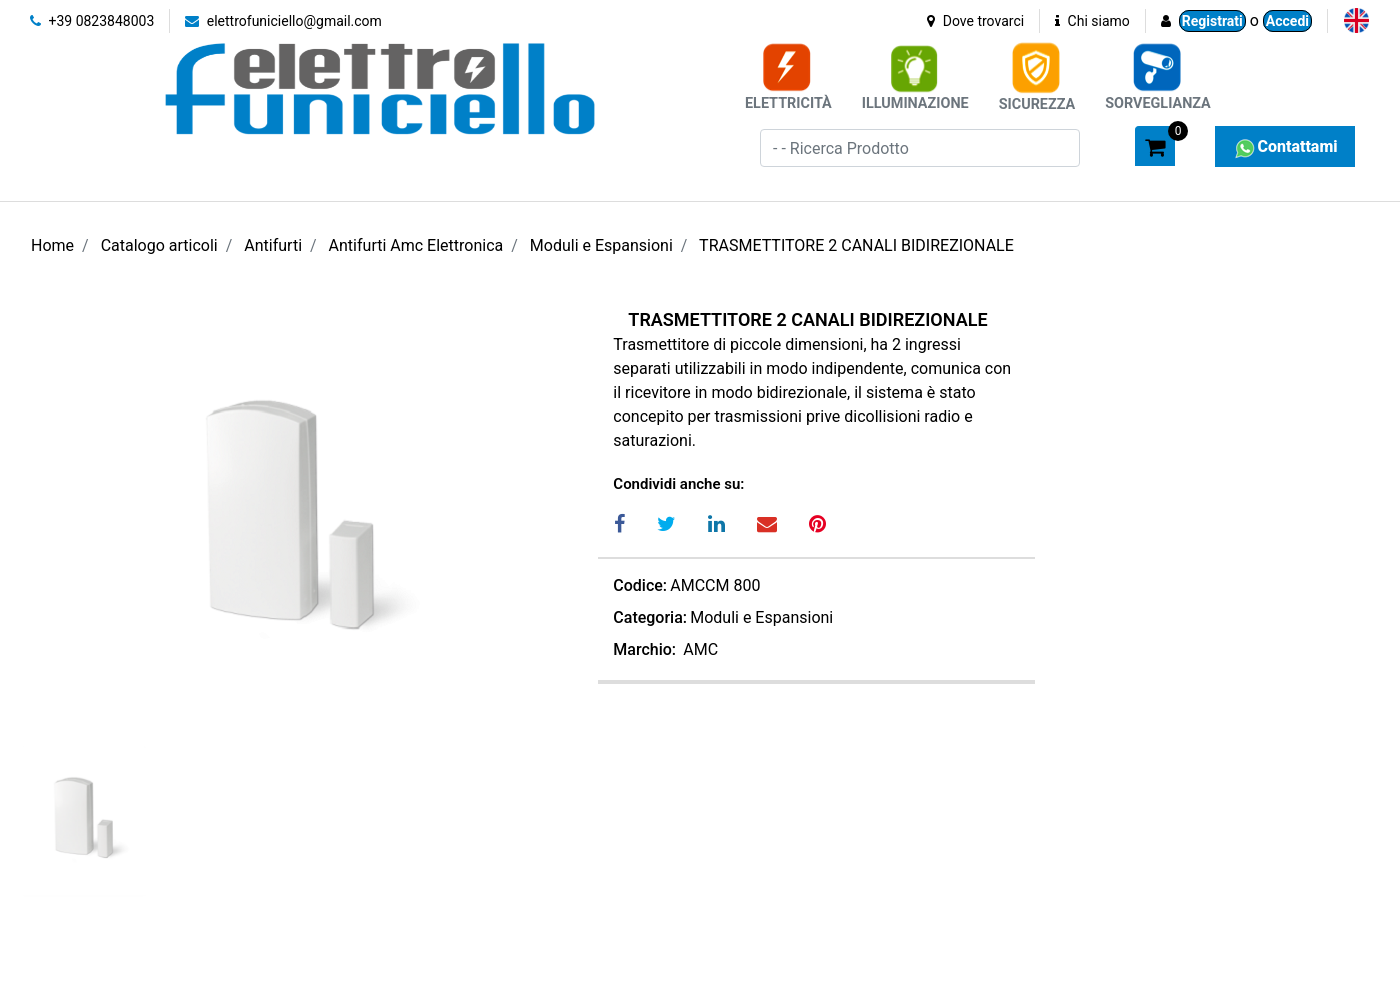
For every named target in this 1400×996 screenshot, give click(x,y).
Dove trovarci (975, 21)
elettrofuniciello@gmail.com (283, 21)
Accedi (1287, 21)
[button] (1111, 145)
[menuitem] (1356, 20)
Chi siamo (1092, 21)
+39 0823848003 (92, 21)
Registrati (1212, 21)
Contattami (1284, 146)
